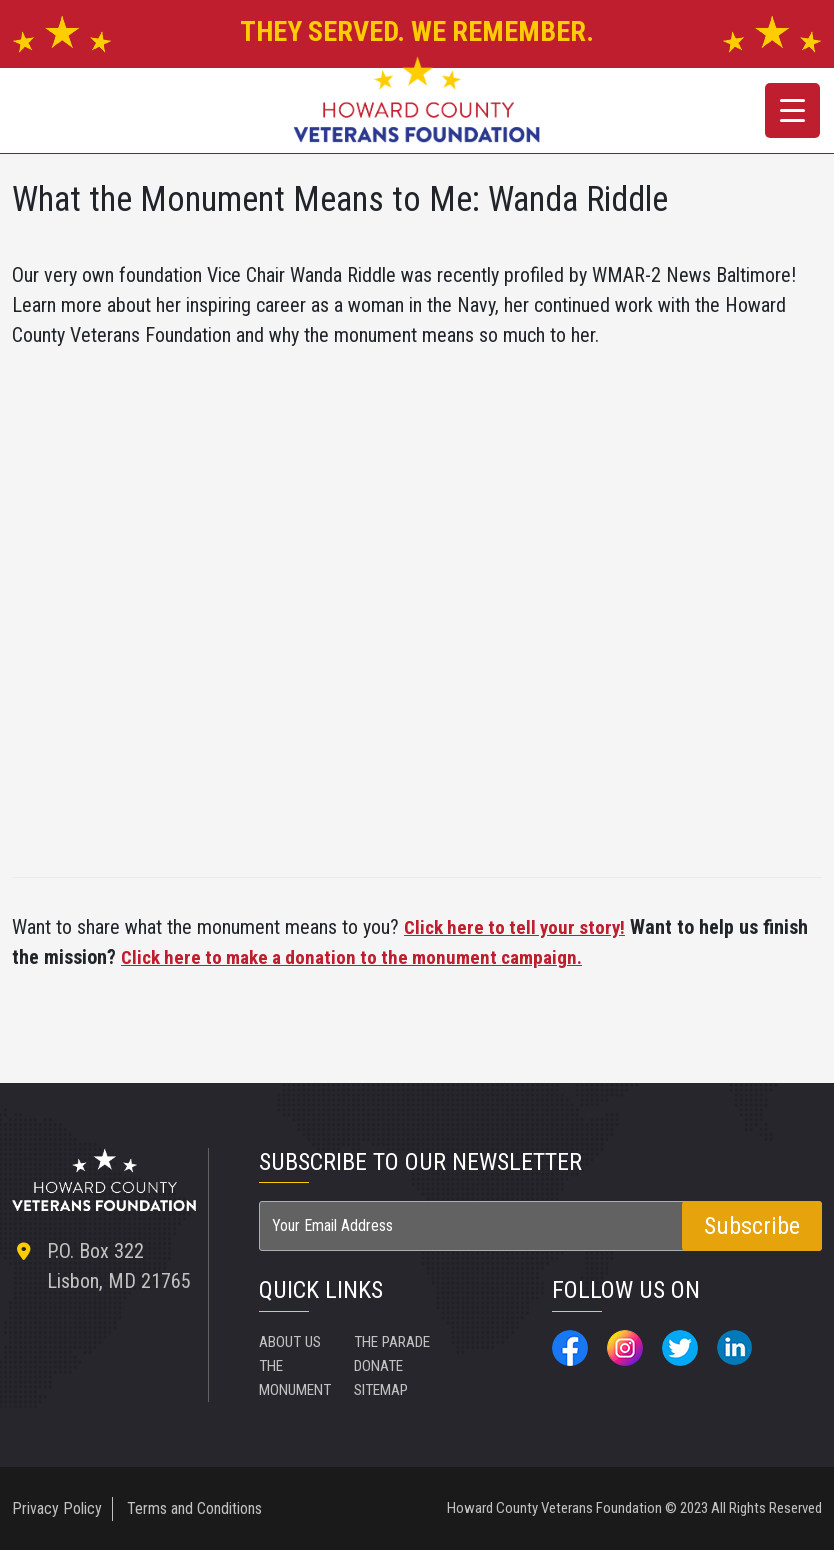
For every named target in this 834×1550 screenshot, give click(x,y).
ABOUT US (292, 1340)
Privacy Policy (57, 1507)
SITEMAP (479, 1340)
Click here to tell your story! (519, 927)
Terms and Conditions (194, 1507)
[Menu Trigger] (792, 110)
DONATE (381, 1388)
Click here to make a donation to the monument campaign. (363, 957)
